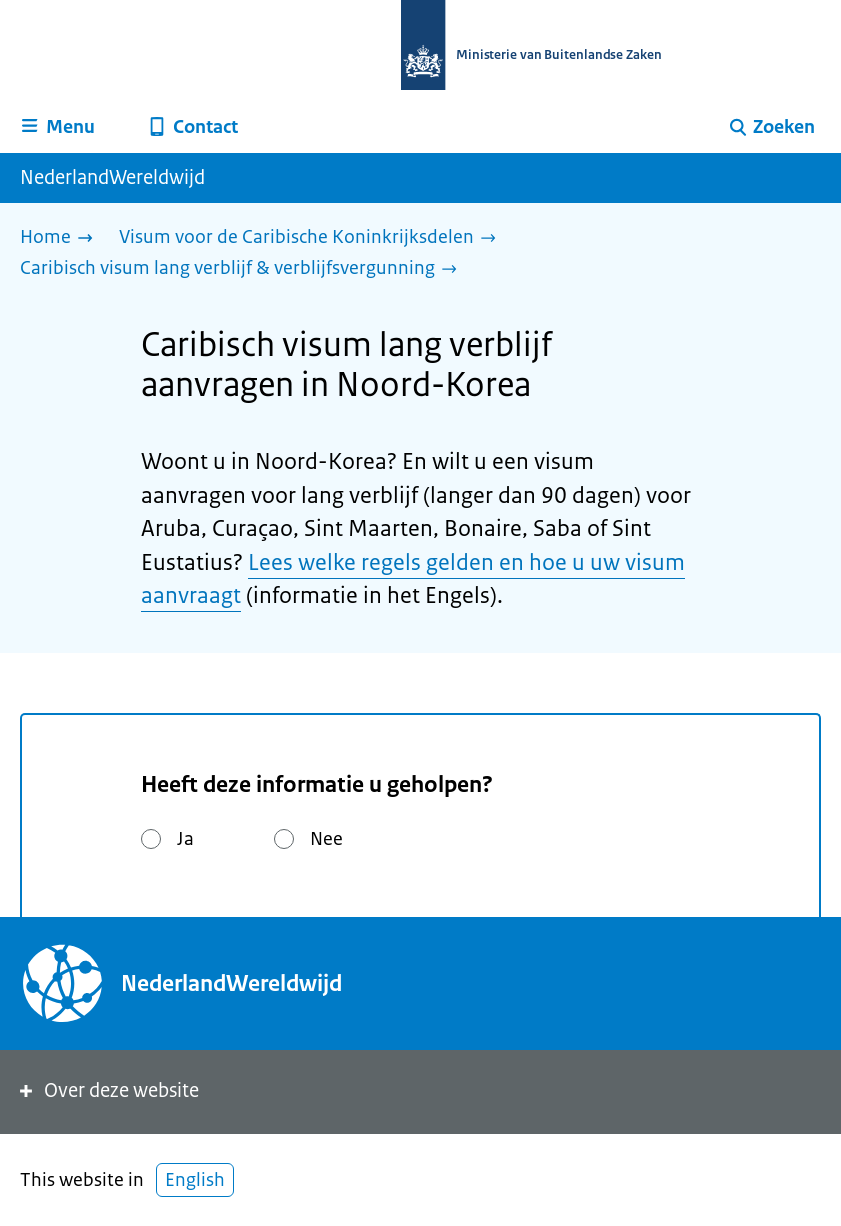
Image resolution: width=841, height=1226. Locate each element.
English (195, 1180)
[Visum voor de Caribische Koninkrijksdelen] (312, 238)
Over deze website (107, 1090)
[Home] (61, 238)
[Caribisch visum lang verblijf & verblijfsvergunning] (243, 269)
